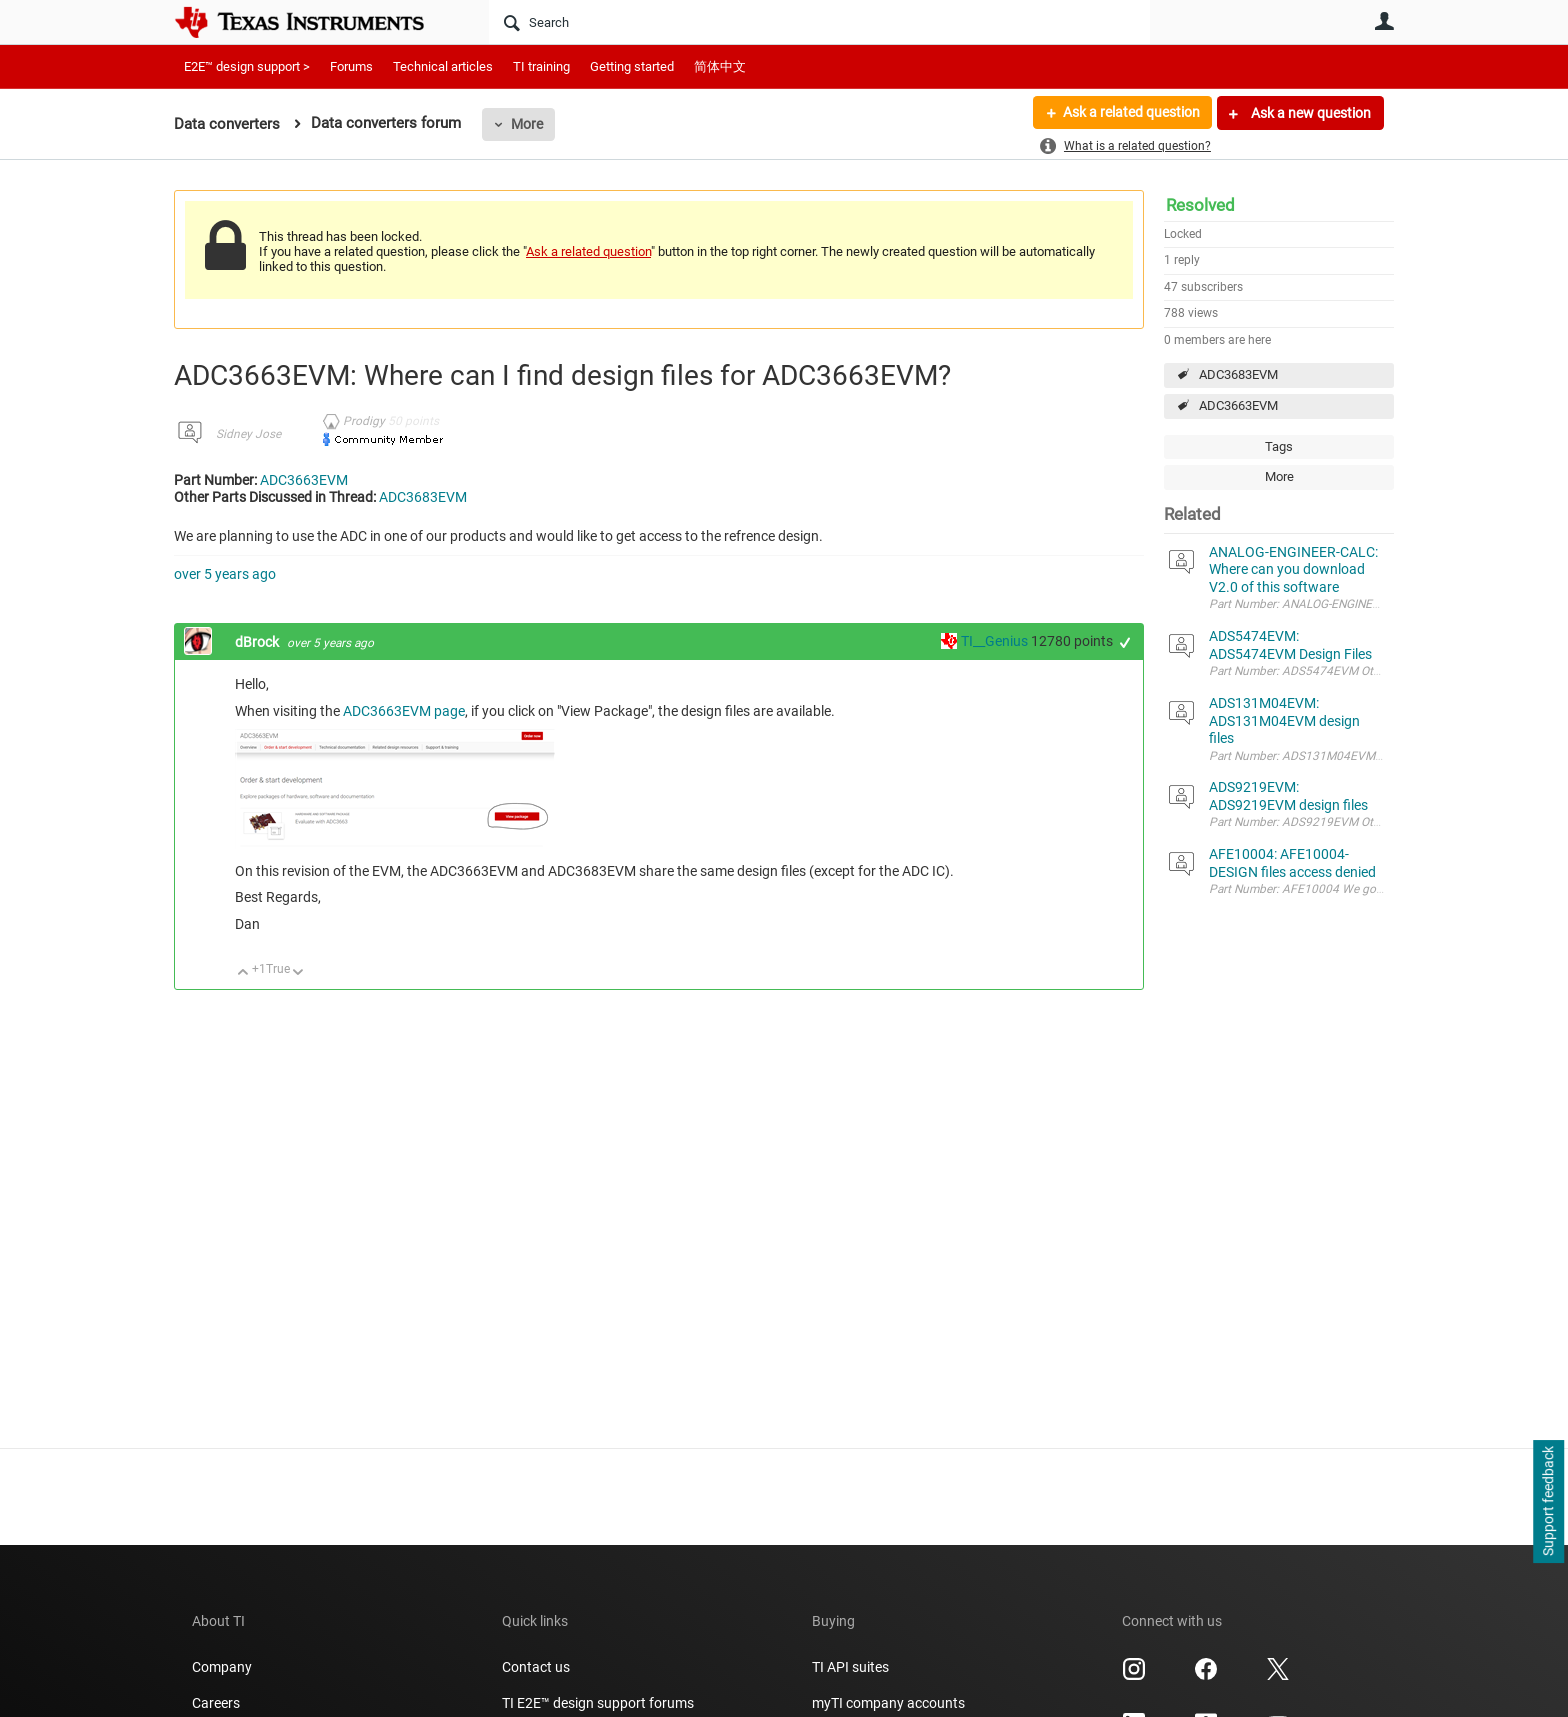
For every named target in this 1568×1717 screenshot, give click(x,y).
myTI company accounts (888, 1703)
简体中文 (720, 66)
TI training (541, 66)
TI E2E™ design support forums (598, 1703)
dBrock (258, 642)
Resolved (1200, 205)
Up (243, 973)
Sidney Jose (248, 434)
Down (298, 973)
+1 (1125, 642)
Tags (1279, 446)
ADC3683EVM (1238, 374)
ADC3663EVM (1238, 405)
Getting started (632, 66)
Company (222, 1667)
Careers (216, 1703)
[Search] (819, 22)
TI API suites (850, 1667)
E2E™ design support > (247, 66)
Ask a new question (1309, 113)
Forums (351, 66)
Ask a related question (1130, 113)
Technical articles (443, 66)
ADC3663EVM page (404, 711)
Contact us (536, 1667)
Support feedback (1548, 1502)
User (1384, 21)
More (527, 124)
